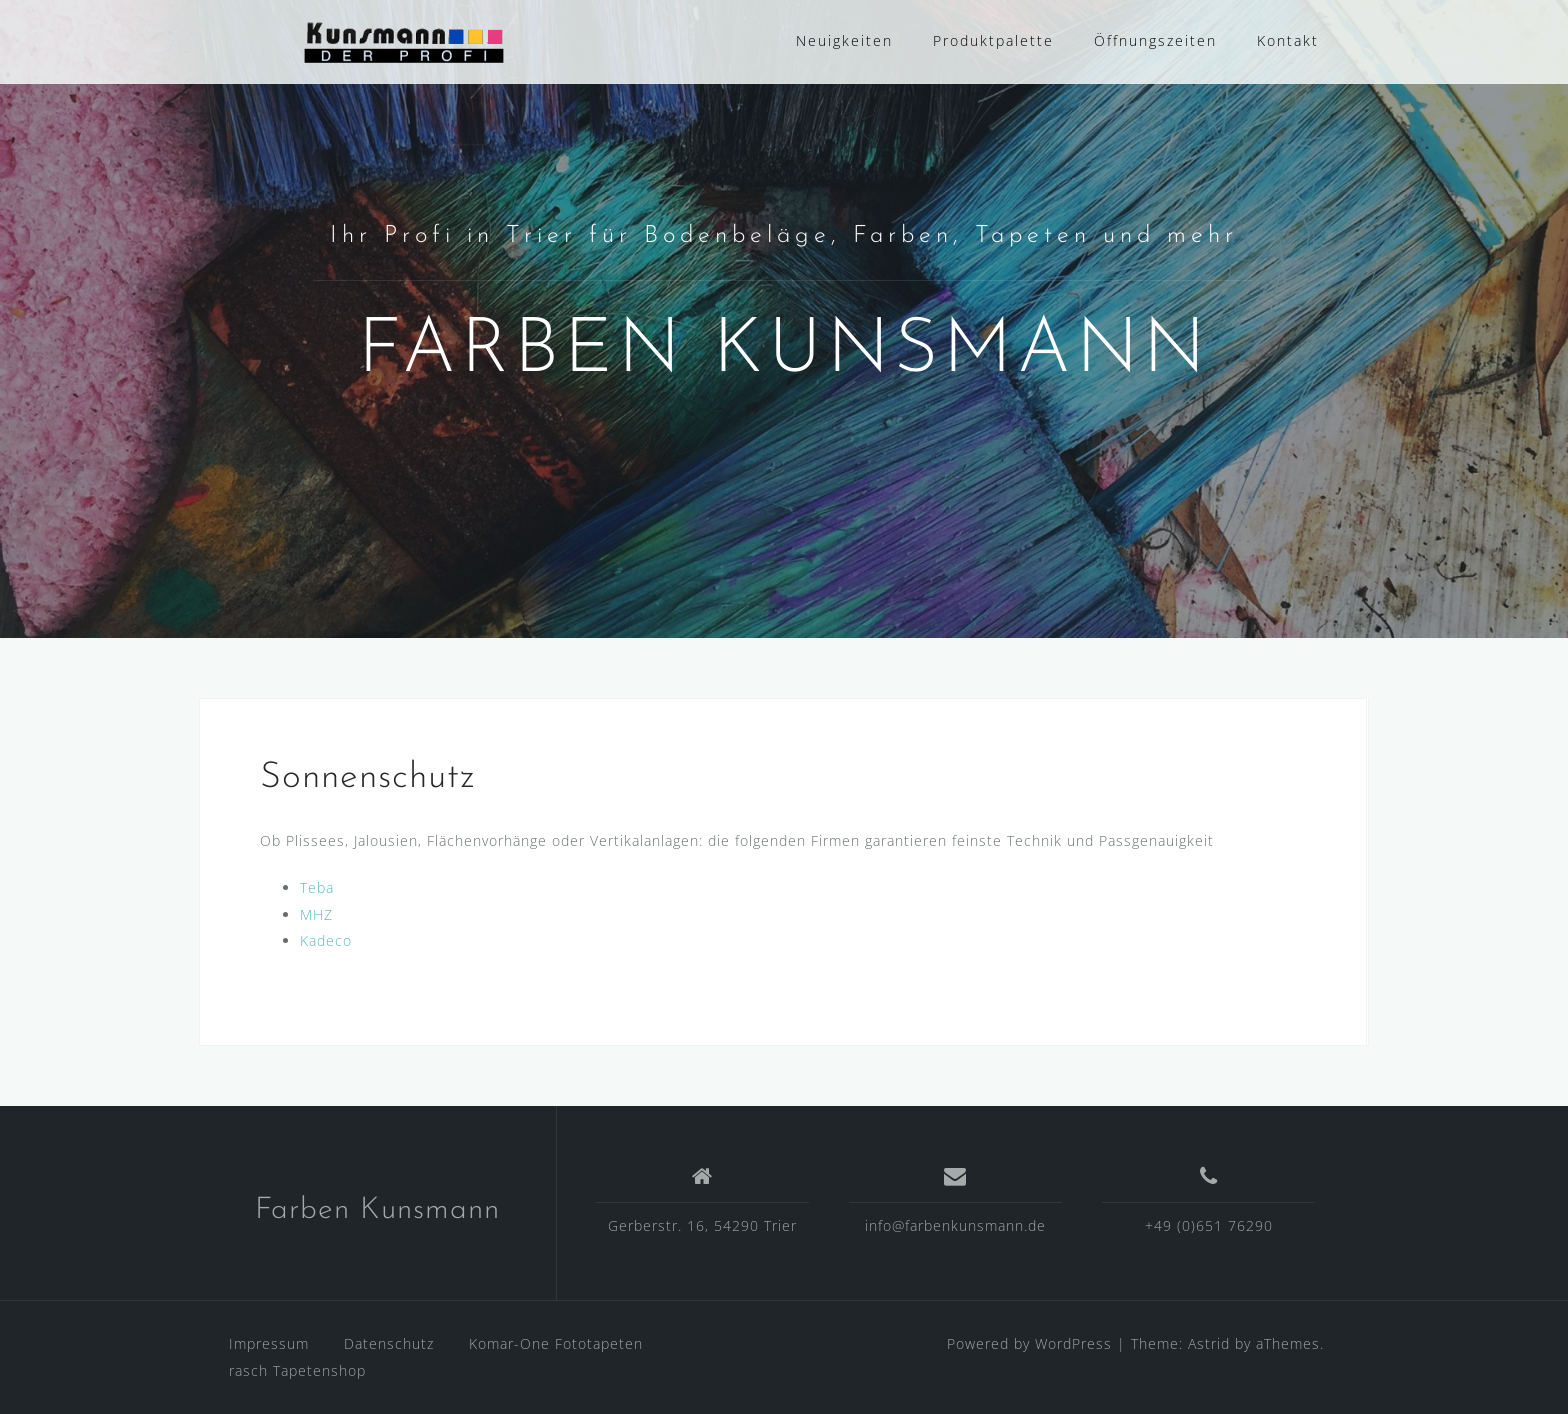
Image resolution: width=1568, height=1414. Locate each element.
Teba (317, 887)
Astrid (1209, 1343)
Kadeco (326, 940)
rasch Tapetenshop (297, 1370)
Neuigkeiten (844, 40)
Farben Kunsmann (377, 1210)
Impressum (269, 1343)
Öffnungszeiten (1155, 40)
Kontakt (1288, 40)
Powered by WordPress (1029, 1343)
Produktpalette (993, 40)
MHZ (316, 914)
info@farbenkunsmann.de (955, 1225)
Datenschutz (389, 1343)
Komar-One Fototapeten (556, 1343)
